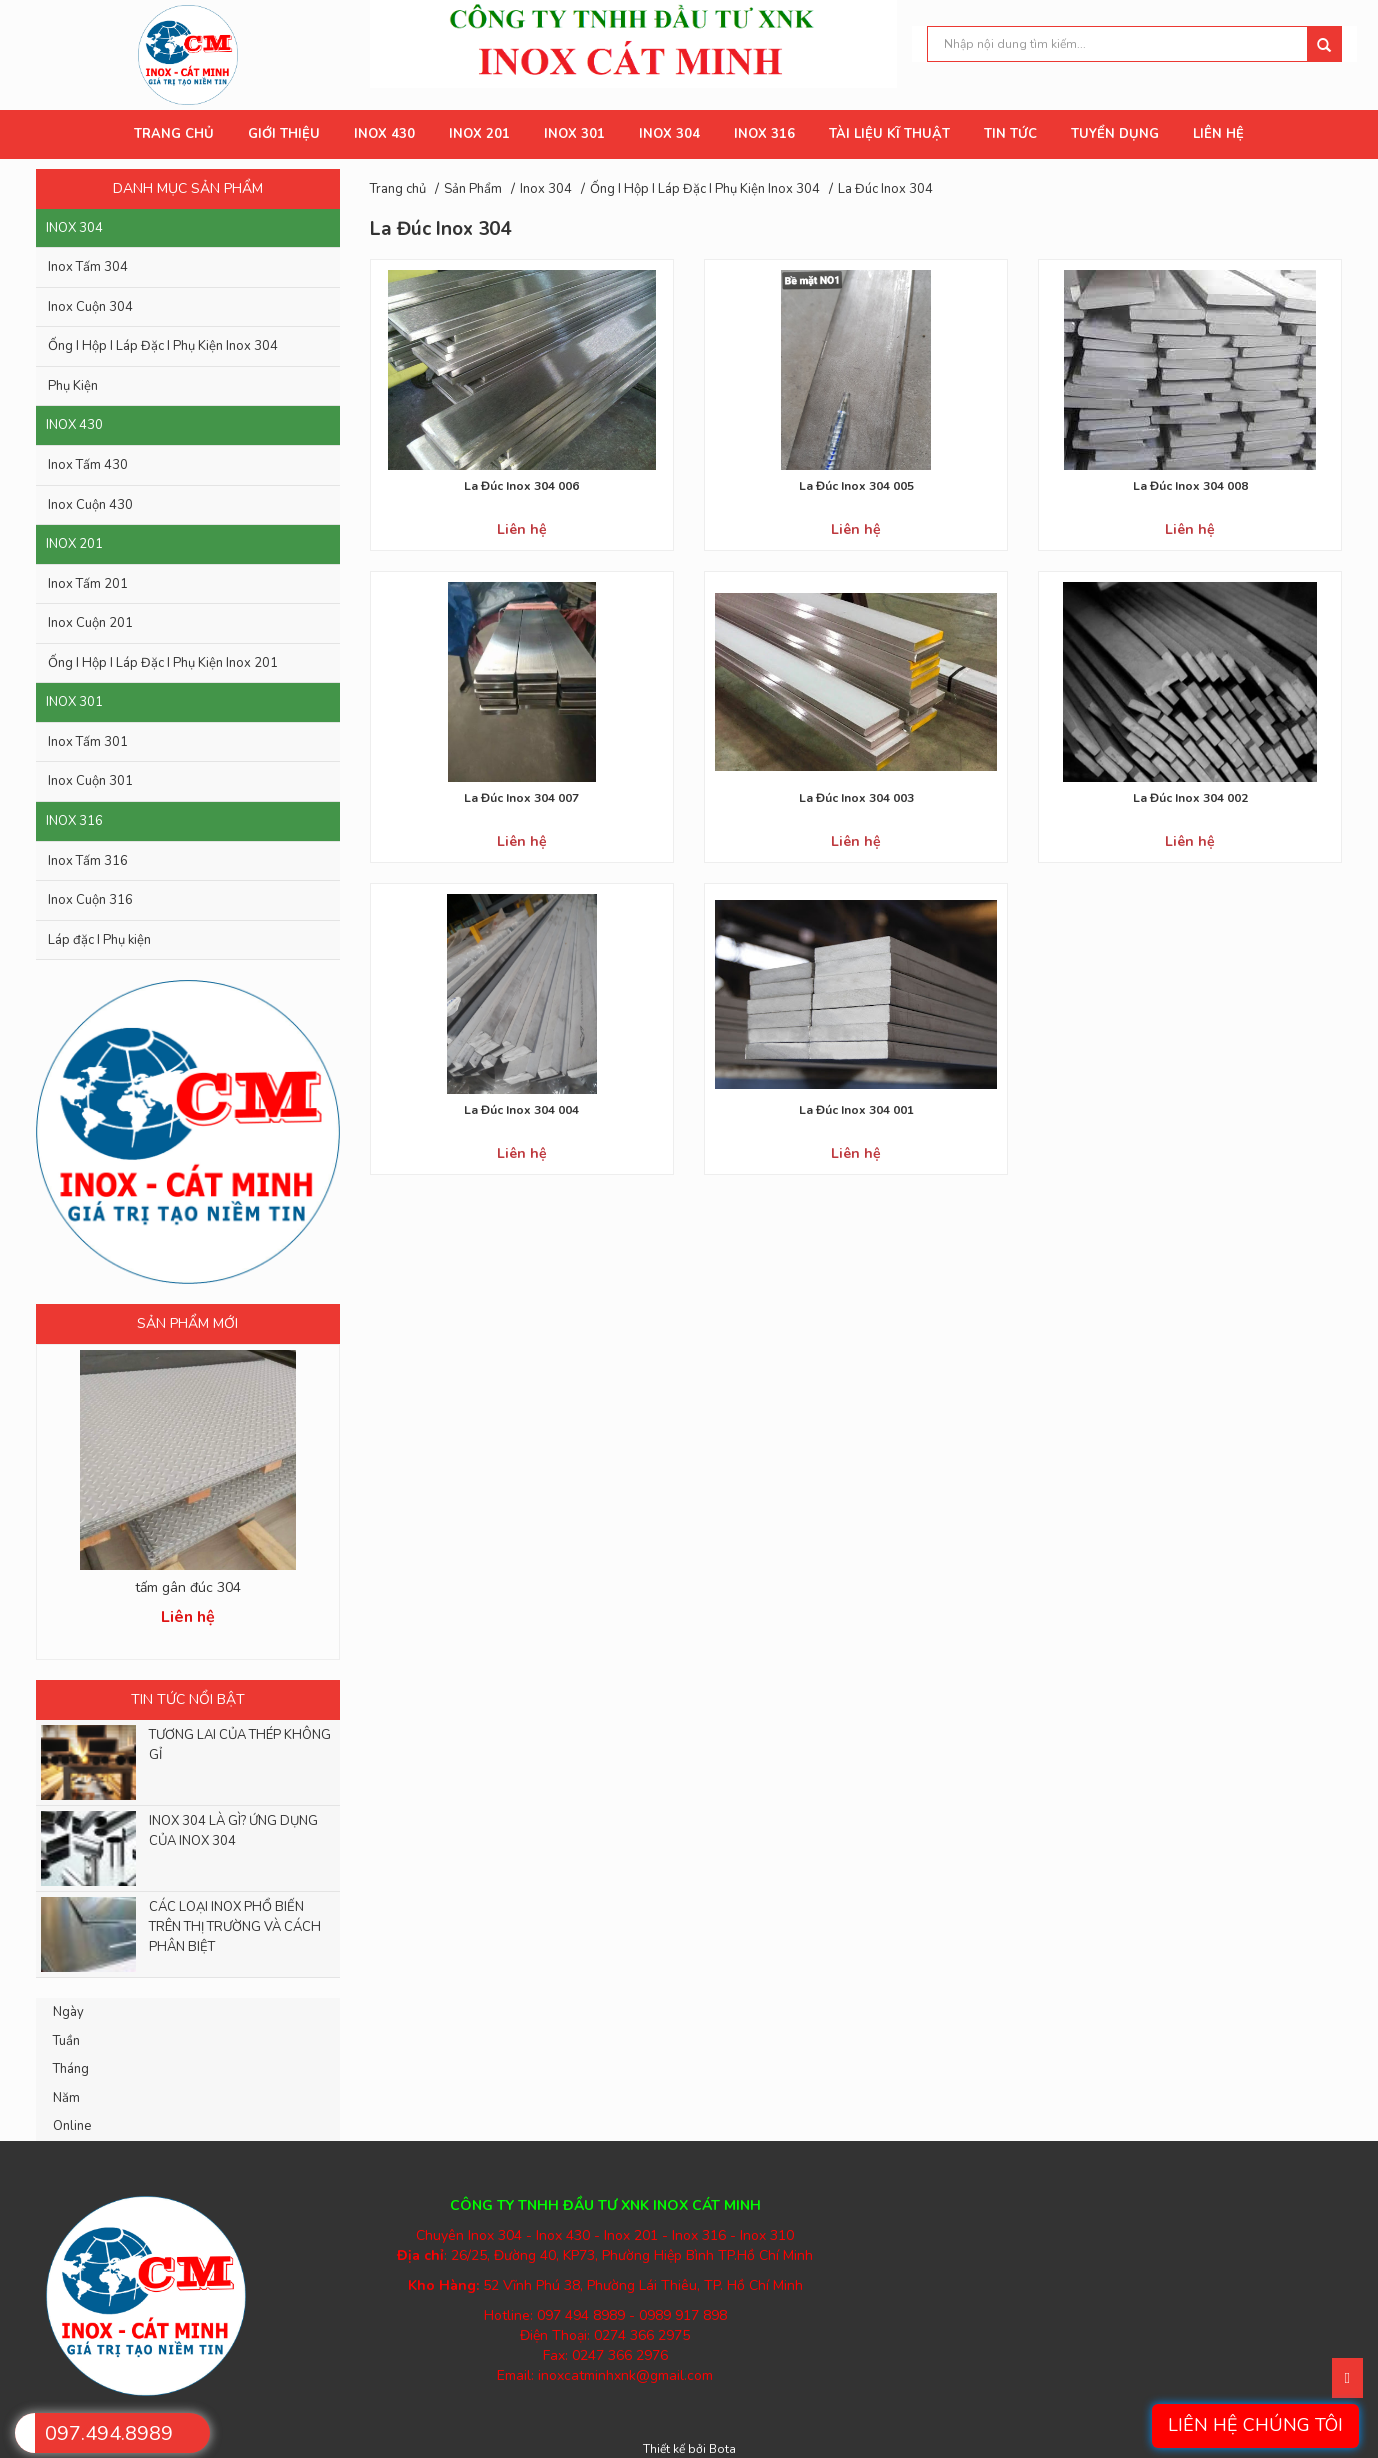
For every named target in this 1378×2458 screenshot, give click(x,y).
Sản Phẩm (473, 189)
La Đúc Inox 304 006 (521, 486)
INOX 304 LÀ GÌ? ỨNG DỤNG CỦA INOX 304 (233, 1831)
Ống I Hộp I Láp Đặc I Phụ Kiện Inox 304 (163, 346)
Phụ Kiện (73, 386)
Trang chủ (398, 189)
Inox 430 (74, 425)
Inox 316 (74, 821)
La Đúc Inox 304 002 (1190, 798)
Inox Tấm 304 (88, 267)
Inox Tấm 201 (88, 584)
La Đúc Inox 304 (885, 189)
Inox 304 (74, 228)
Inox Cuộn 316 (90, 900)
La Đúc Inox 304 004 (521, 1110)
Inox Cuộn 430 (90, 505)
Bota (722, 2449)
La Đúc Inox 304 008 (1190, 486)
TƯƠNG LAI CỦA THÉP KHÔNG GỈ (240, 1745)
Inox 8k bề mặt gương (187, 1587)
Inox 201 (74, 544)
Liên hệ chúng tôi (1255, 2425)
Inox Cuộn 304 (90, 307)
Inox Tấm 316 (88, 861)
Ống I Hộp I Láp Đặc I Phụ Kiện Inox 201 (163, 663)
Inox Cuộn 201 (90, 623)
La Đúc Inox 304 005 (856, 486)
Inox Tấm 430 (88, 465)
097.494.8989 (109, 2433)
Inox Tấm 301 (88, 742)
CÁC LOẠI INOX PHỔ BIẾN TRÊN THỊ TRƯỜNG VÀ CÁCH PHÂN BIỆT (235, 1927)
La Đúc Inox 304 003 (856, 798)
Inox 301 (74, 702)
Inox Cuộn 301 (90, 781)
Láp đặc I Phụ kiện (99, 940)
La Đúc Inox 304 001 (856, 1110)
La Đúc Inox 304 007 (521, 798)
